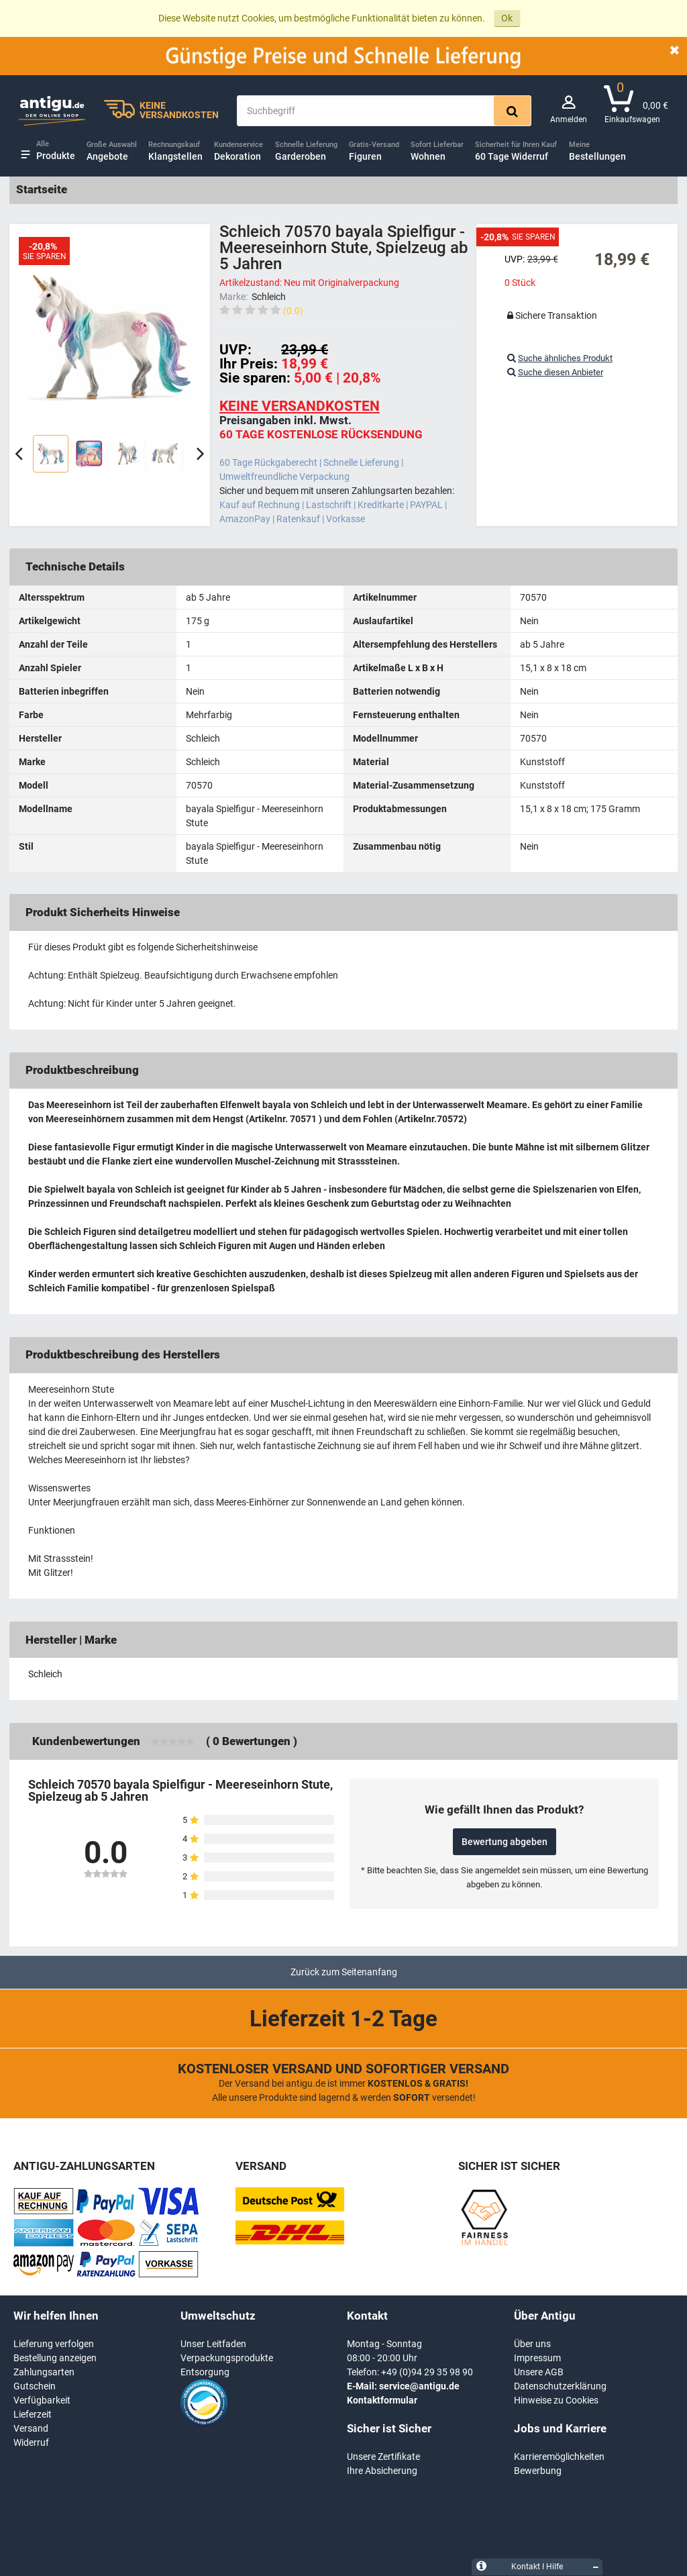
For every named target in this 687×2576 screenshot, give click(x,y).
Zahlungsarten (43, 2372)
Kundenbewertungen (86, 1741)
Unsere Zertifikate (383, 2456)
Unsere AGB (539, 2372)
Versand (30, 2428)
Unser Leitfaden (213, 2343)
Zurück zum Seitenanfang (343, 1972)
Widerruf (31, 2442)
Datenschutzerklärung (560, 2386)
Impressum (537, 2357)
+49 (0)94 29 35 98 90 (427, 2372)
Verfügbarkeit (41, 2400)
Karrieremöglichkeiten (559, 2456)
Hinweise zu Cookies (556, 2400)
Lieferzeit (32, 2414)
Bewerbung (538, 2470)
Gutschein (34, 2386)
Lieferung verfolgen (53, 2343)
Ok (507, 18)
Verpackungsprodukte (226, 2357)
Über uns (532, 2343)
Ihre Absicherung (382, 2470)
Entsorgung (204, 2372)
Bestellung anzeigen (55, 2357)
